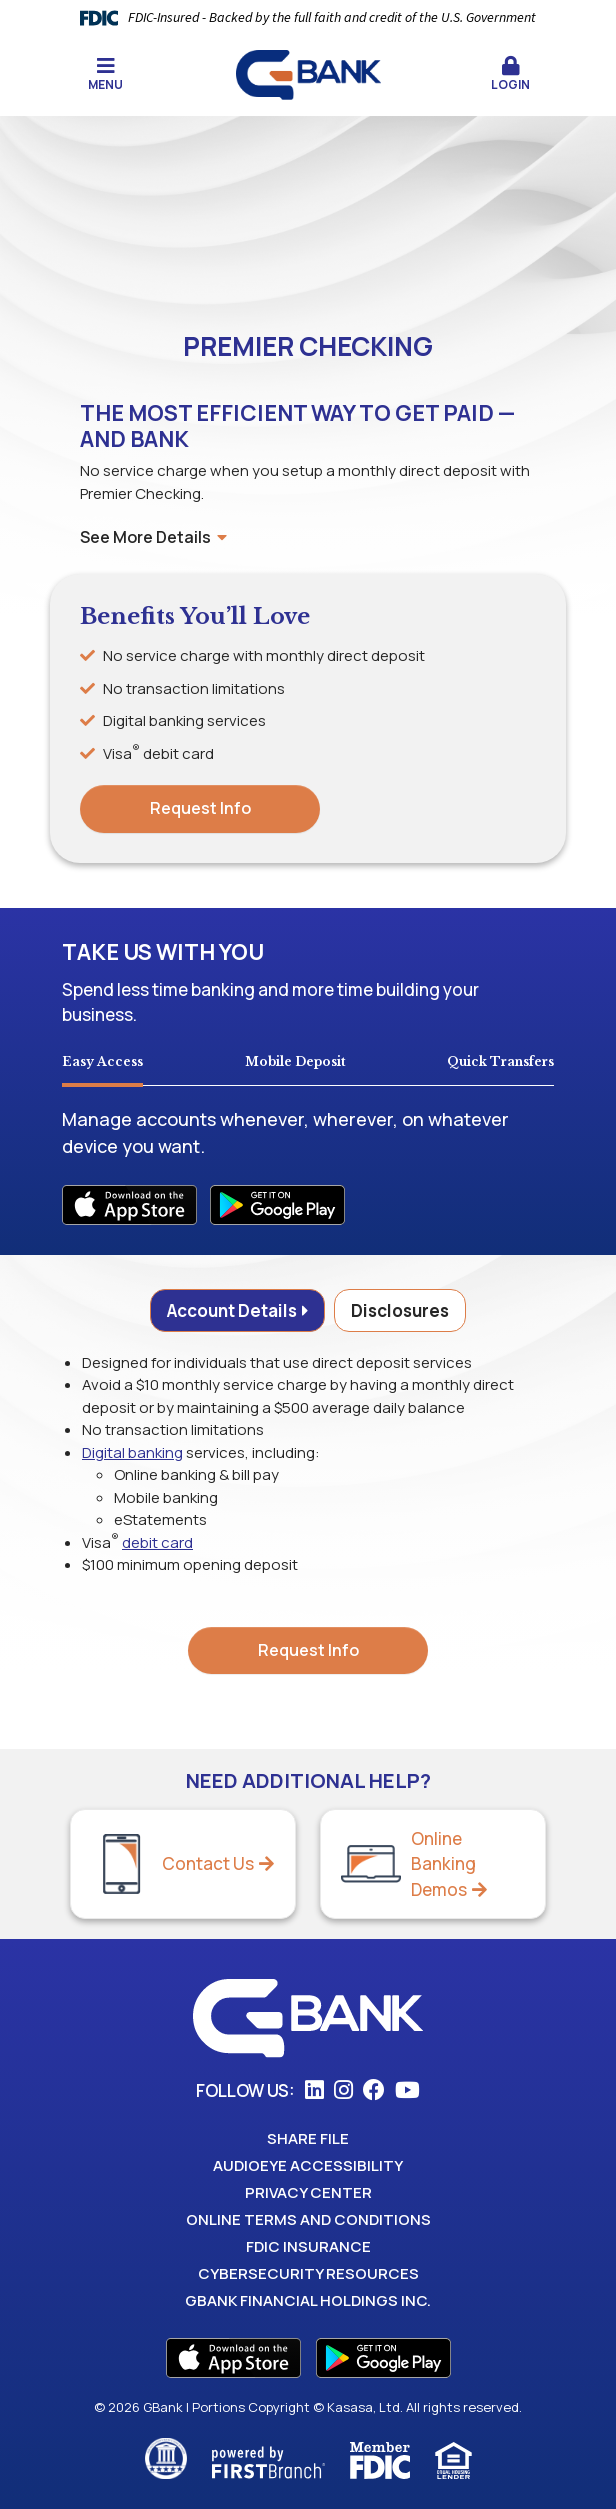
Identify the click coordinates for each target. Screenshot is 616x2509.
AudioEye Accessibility (308, 2165)
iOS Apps (129, 1205)
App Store (233, 2358)
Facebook (374, 2090)
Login (510, 74)
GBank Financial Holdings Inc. (308, 2300)
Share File (308, 2138)
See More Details (153, 537)
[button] (510, 75)
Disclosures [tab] (400, 1310)
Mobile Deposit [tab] (295, 1061)
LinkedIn (314, 2090)
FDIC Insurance (308, 2246)
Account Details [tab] (232, 1310)
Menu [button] (105, 74)
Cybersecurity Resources (308, 2273)
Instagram (343, 2090)
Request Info (200, 808)
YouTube (407, 2090)
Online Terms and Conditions (308, 2219)
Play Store (383, 2358)
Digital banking (132, 1452)
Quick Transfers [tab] (500, 1061)
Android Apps (277, 1205)
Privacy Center (308, 2192)
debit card (157, 1542)
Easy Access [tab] (102, 1061)
